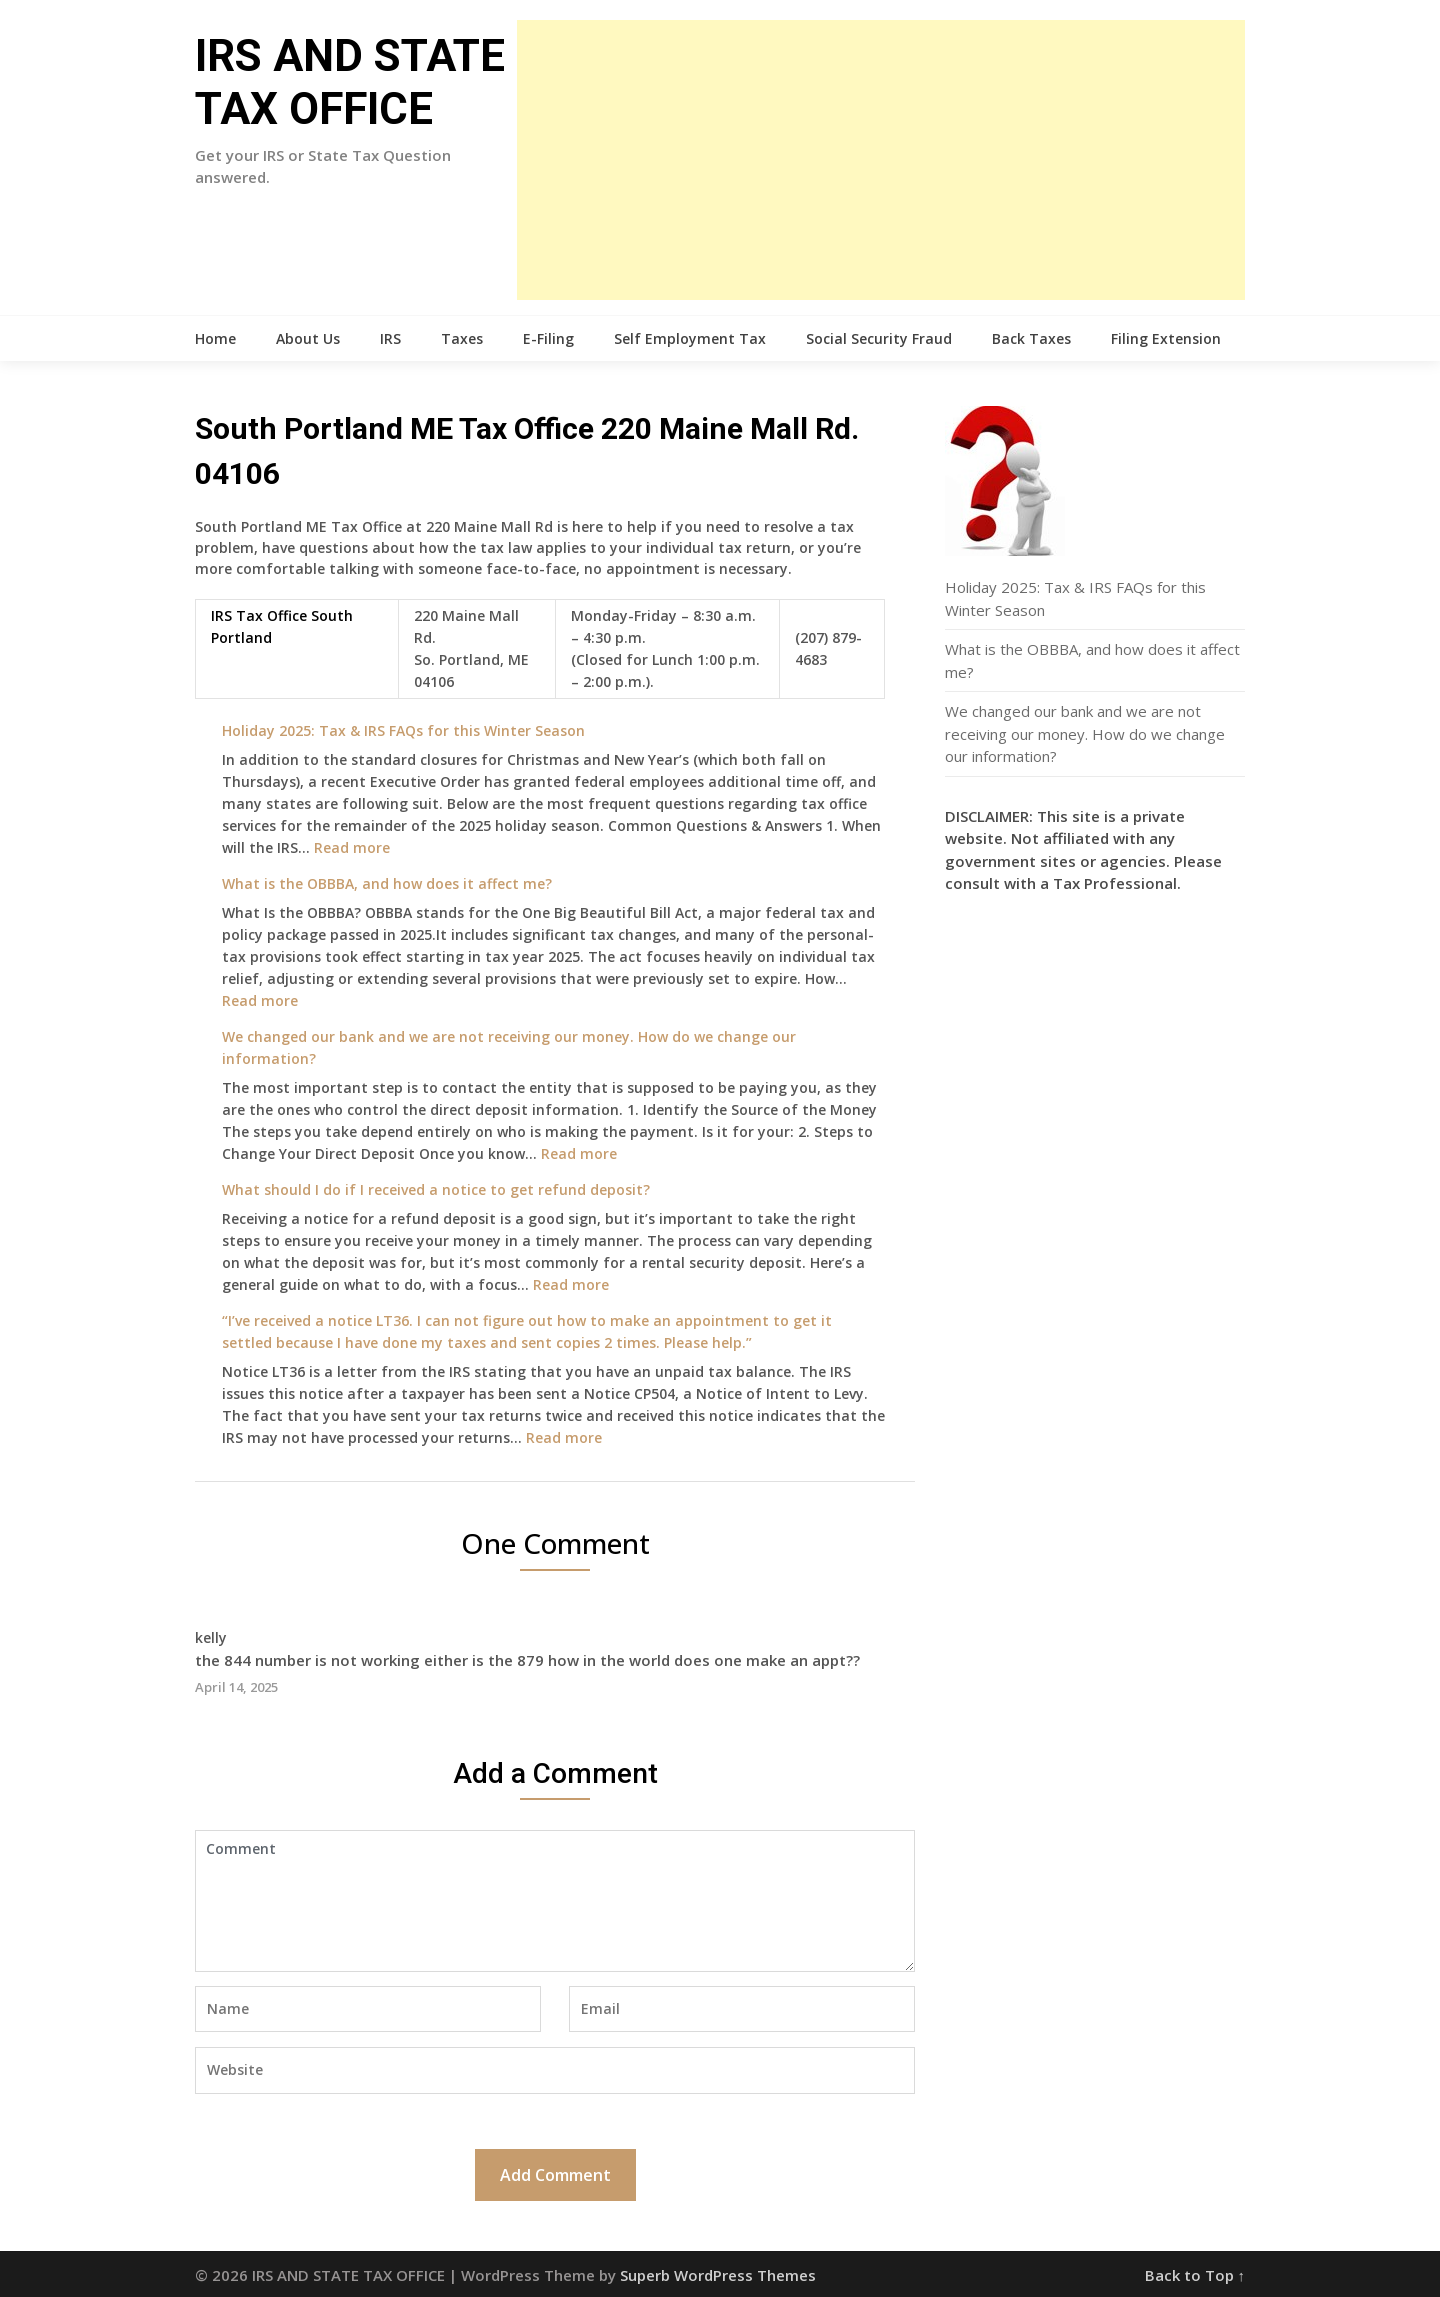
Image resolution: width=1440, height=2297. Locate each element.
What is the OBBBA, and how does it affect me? (387, 883)
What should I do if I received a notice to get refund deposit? (436, 1189)
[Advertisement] (881, 160)
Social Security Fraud (879, 338)
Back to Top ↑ (1195, 2275)
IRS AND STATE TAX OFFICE (350, 82)
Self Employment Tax (690, 338)
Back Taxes (1031, 338)
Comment (555, 1901)
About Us (308, 338)
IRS (390, 338)
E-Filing (548, 338)
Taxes (462, 338)
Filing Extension (1166, 338)
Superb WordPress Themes (718, 2275)
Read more (352, 847)
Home (215, 338)
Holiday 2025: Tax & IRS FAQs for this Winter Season (403, 730)
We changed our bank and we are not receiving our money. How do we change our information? (1085, 733)
